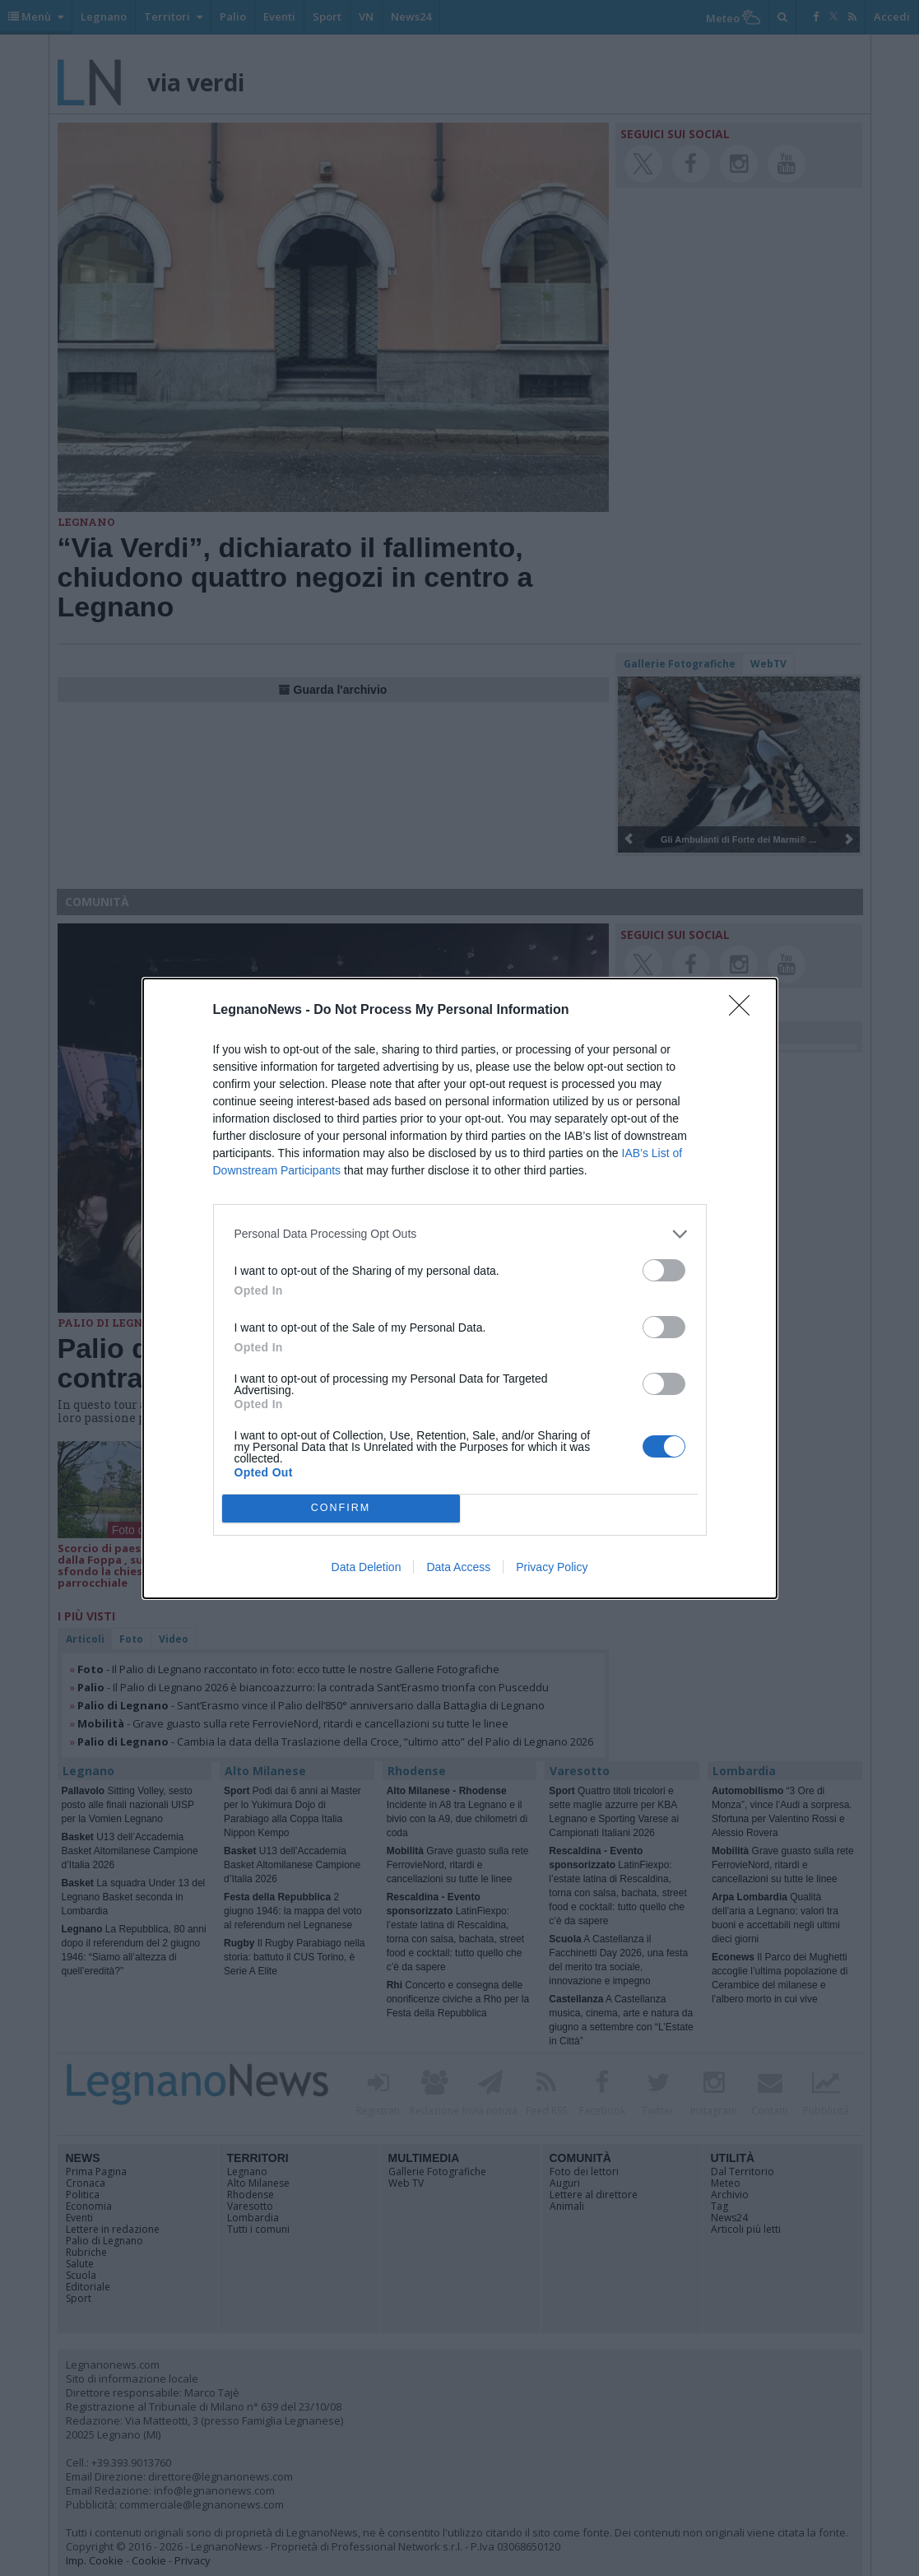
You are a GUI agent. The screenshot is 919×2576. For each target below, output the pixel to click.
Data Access (458, 1567)
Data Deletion (366, 1567)
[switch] (664, 1270)
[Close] (744, 1010)
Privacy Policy (551, 1567)
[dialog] (460, 1288)
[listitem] (459, 1234)
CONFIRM (341, 1508)
